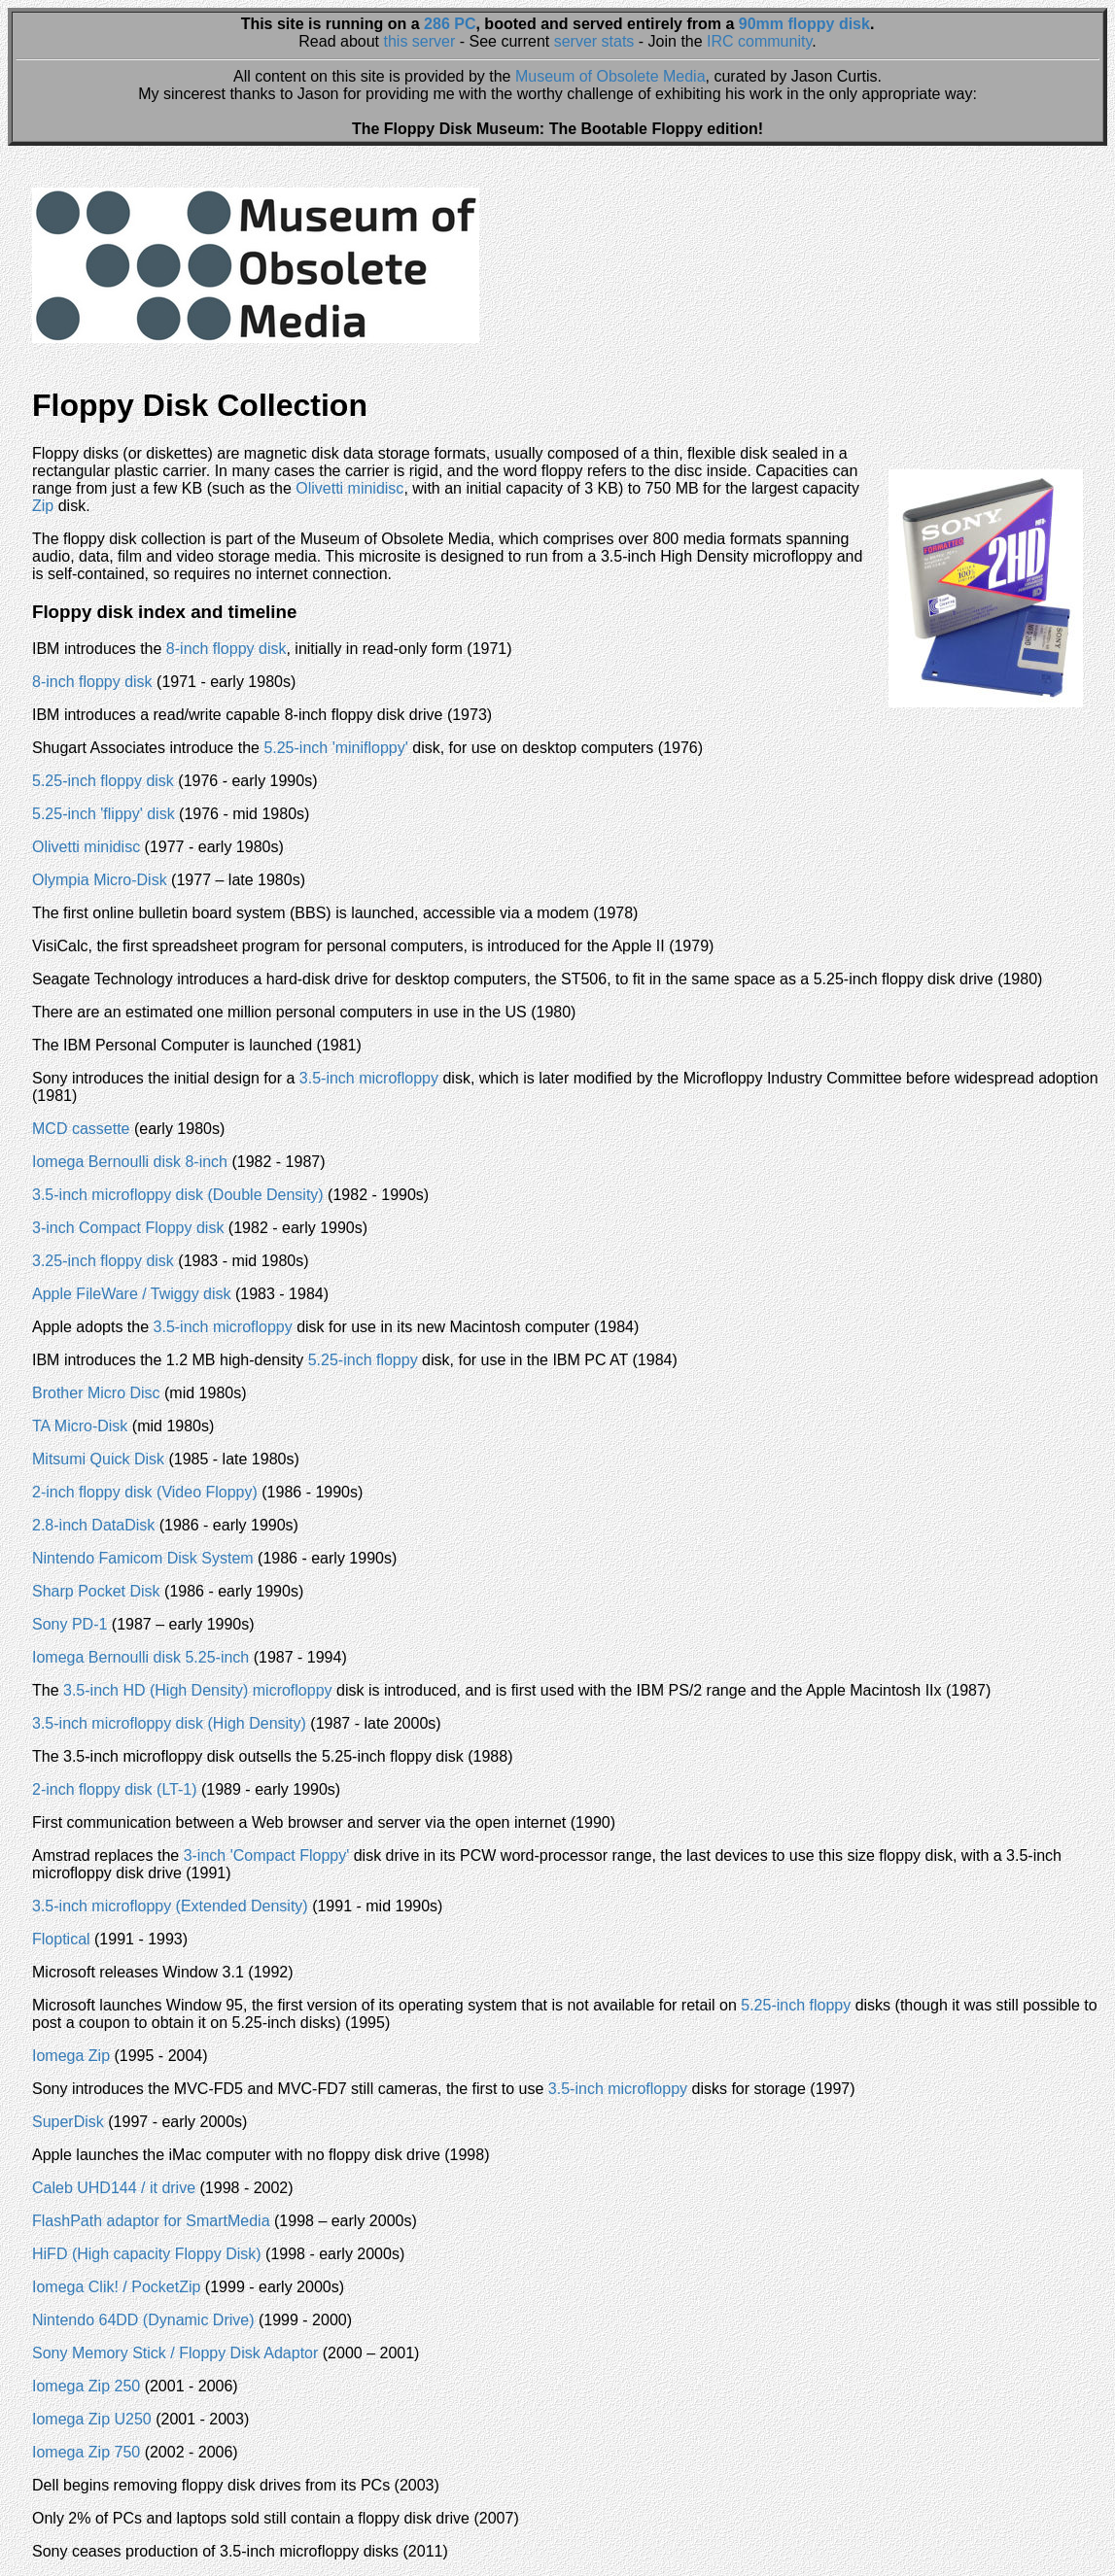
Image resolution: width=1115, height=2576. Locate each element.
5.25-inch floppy (363, 1360)
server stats (594, 41)
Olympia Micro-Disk (99, 880)
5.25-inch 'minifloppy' (335, 747)
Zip (42, 506)
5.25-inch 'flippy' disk (103, 814)
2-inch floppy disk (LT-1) (114, 1789)
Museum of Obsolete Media (610, 76)
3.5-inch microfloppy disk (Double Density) (178, 1194)
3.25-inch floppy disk (103, 1261)
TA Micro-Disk (79, 1426)
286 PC (449, 24)
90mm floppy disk (804, 24)
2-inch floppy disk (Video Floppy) (145, 1492)
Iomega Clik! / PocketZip (116, 2287)
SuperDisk (68, 2121)
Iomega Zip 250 (86, 2386)
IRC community (759, 41)
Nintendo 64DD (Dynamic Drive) (143, 2320)
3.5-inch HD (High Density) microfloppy (197, 1690)
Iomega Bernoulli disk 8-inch (129, 1161)
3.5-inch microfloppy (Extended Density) (170, 1906)
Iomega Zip (71, 2055)
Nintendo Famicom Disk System (143, 1558)
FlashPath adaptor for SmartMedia (151, 2221)
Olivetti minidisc (349, 488)
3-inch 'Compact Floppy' (267, 1855)
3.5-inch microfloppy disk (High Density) (169, 1723)
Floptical (61, 1939)
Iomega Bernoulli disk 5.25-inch (140, 1657)
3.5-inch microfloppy (368, 1078)
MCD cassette (80, 1128)
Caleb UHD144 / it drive (113, 2188)
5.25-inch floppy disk (103, 781)
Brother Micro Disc (96, 1393)
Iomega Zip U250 (92, 2419)
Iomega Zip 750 (86, 2452)
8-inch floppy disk (226, 648)
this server (420, 41)
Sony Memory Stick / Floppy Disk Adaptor (175, 2353)
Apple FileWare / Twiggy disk (131, 1294)
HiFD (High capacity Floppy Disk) (146, 2254)
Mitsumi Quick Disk (98, 1459)
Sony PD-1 (69, 1624)
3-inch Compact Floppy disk (128, 1227)
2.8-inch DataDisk (93, 1525)
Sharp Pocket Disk (96, 1591)
